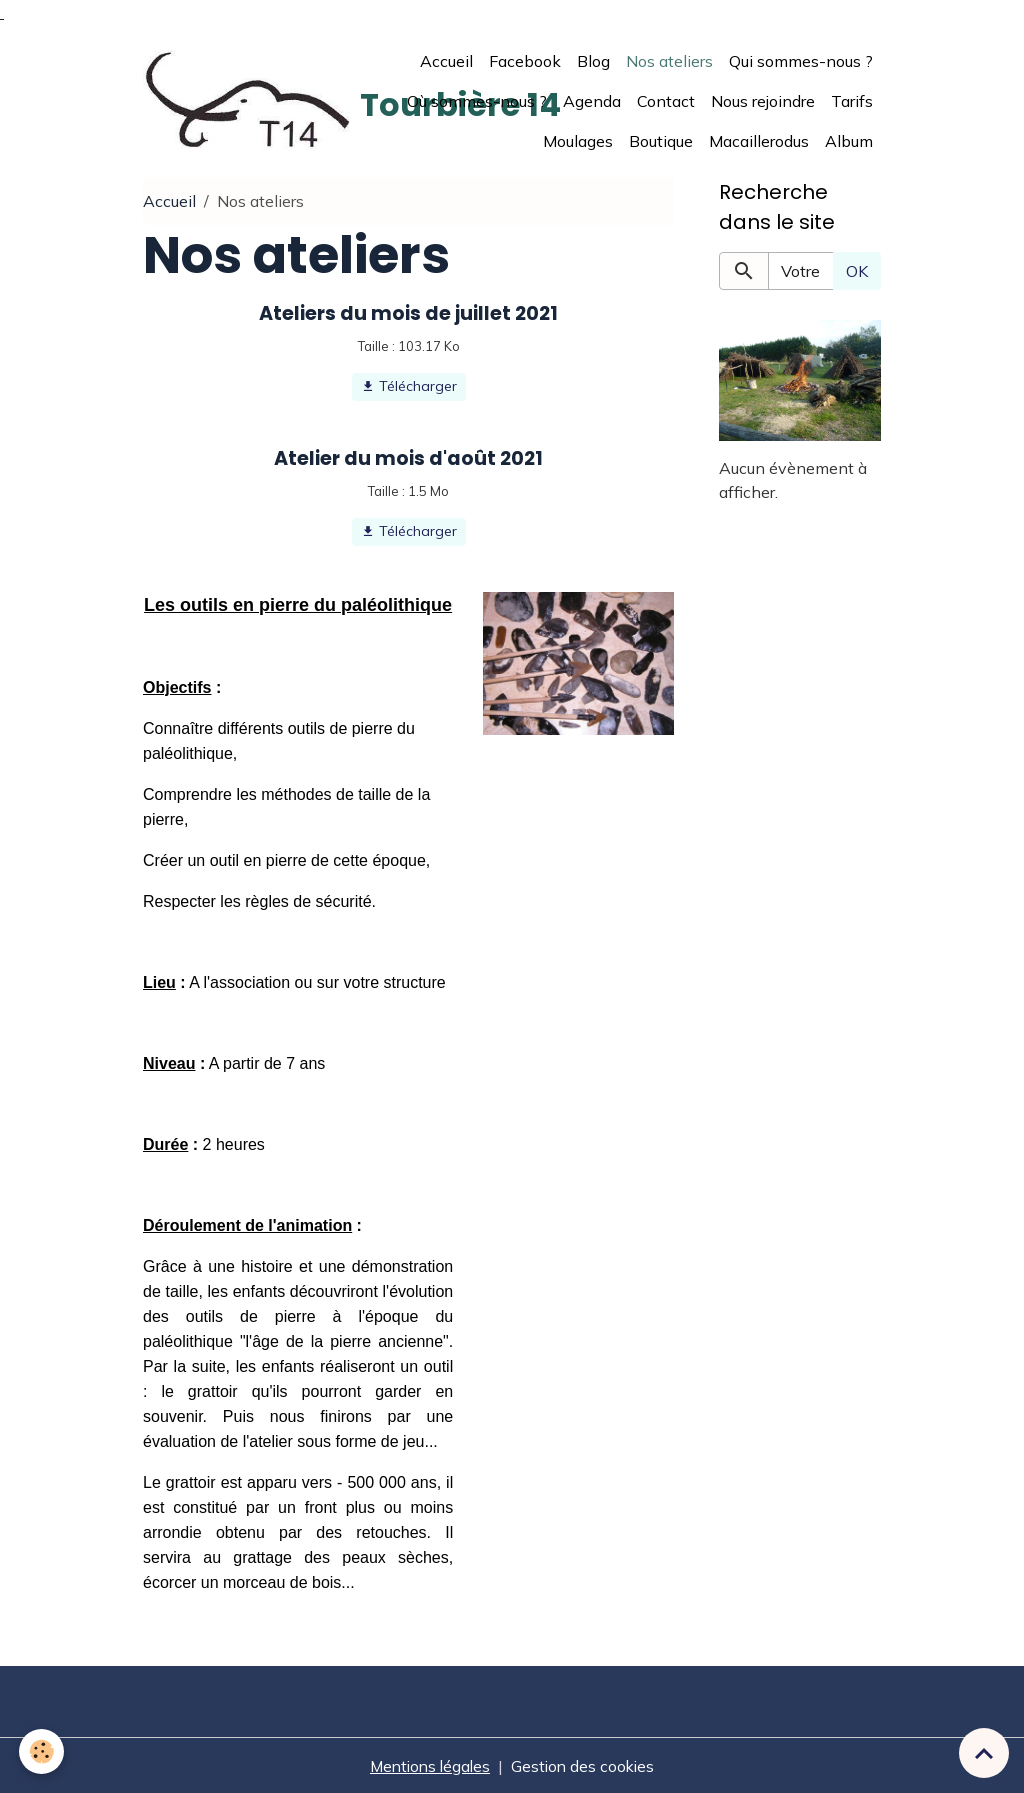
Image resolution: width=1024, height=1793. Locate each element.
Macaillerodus (759, 140)
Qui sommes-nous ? (801, 60)
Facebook (525, 60)
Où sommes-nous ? (477, 100)
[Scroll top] (984, 1753)
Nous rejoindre (763, 100)
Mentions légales (428, 1765)
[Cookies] (42, 1751)
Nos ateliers (669, 60)
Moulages (578, 140)
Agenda (592, 100)
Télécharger (409, 386)
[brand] (247, 100)
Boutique (661, 140)
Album (849, 140)
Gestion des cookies (585, 1765)
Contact (666, 100)
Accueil (446, 60)
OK (857, 270)
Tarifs (852, 100)
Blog (593, 60)
